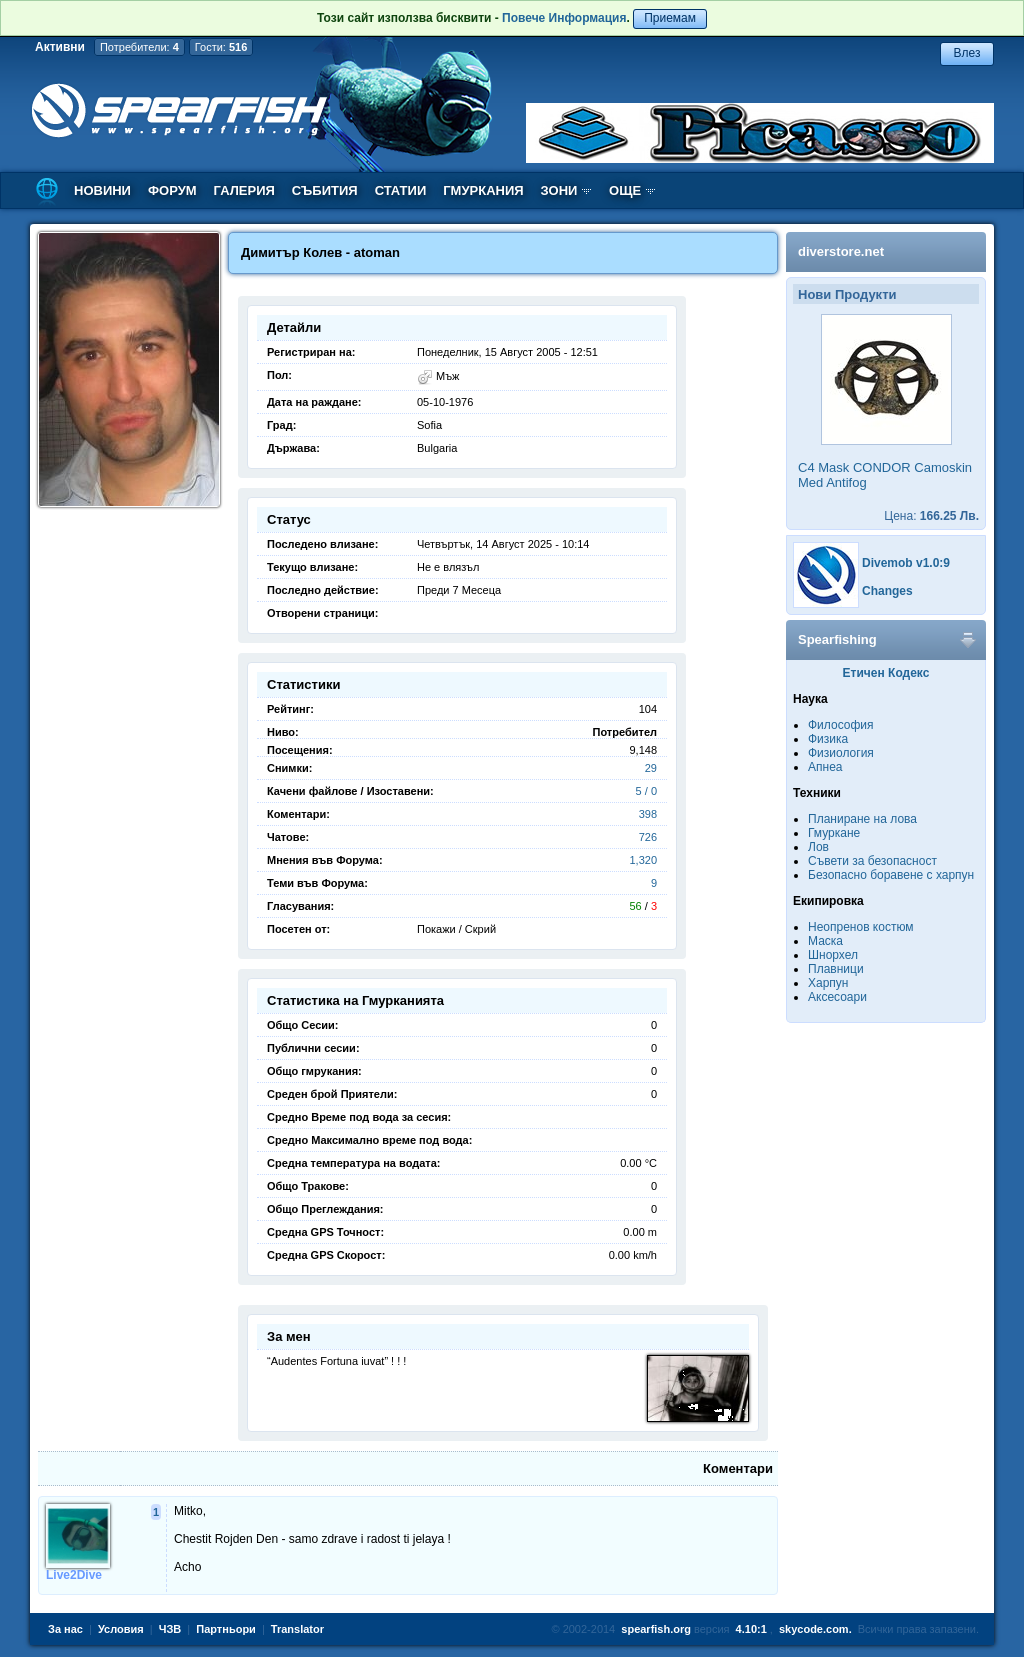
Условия (121, 1629)
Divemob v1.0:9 (906, 563)
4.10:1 (751, 1629)
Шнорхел (833, 955)
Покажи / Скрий (456, 929)
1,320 (643, 860)
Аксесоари (837, 997)
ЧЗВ (170, 1629)
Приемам (670, 18)
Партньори (226, 1629)
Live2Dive (74, 1575)
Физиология (841, 753)
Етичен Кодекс (886, 673)
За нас (65, 1629)
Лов (818, 847)
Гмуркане (834, 833)
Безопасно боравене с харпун (891, 875)
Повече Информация (564, 18)
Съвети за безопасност (872, 861)
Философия (841, 725)
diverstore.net (841, 251)
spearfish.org (656, 1629)
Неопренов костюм (861, 927)
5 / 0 (646, 791)
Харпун (828, 983)
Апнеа (825, 767)
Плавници (836, 969)
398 (648, 814)
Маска (825, 941)
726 (648, 837)
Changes (887, 591)
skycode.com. (815, 1629)
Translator (297, 1629)
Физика (828, 739)
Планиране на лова (862, 819)
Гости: (221, 47)
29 (651, 768)
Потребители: (139, 47)
